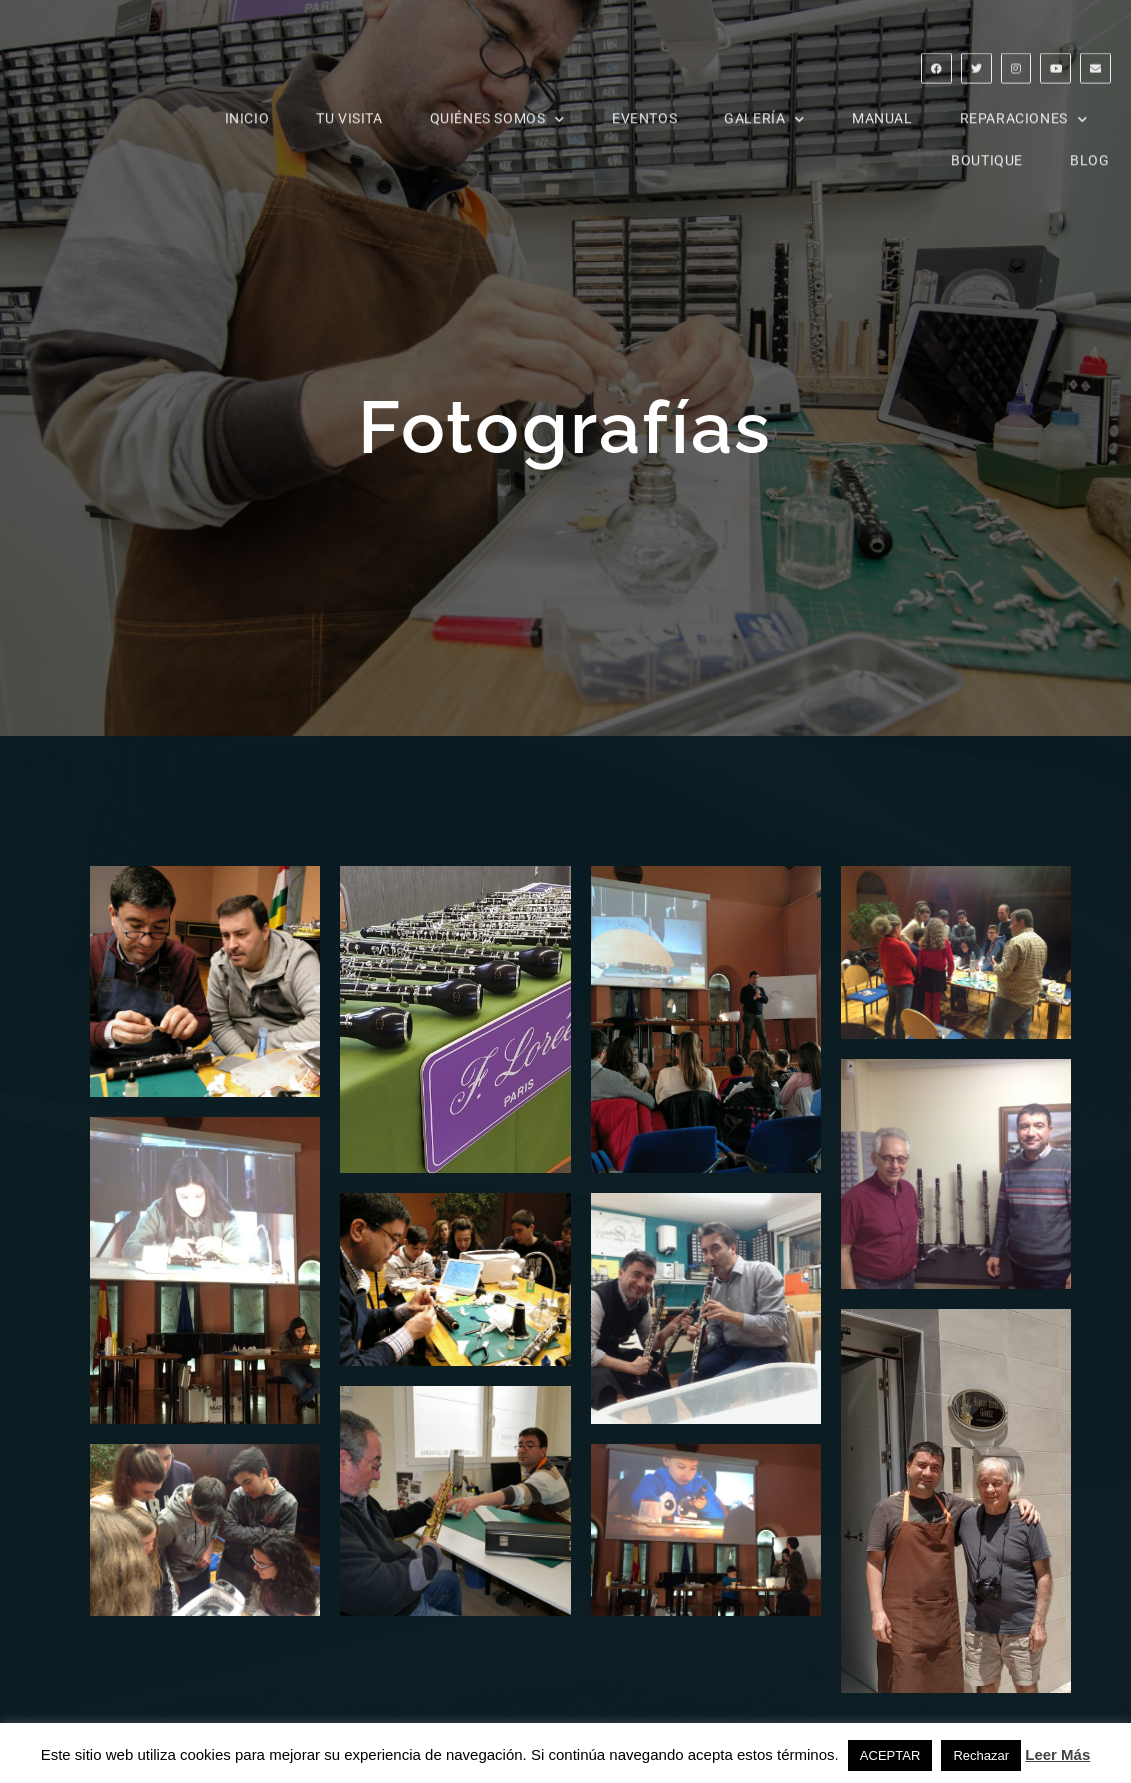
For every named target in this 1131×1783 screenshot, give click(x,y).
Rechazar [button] (981, 1755)
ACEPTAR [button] (890, 1755)
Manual (882, 103)
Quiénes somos (497, 104)
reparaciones (1024, 104)
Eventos (644, 103)
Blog (1089, 145)
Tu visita (349, 103)
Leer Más (1057, 1754)
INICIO (247, 103)
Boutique (987, 145)
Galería (764, 104)
